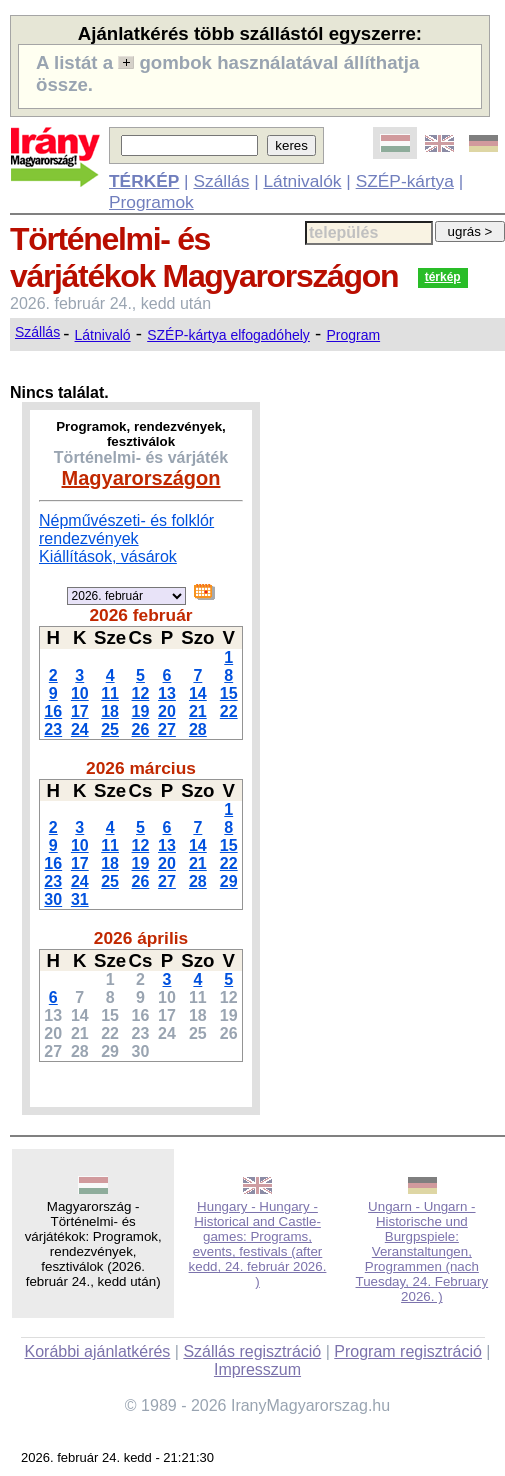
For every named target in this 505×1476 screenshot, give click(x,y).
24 (80, 729)
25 (110, 729)
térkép (443, 277)
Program (353, 335)
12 (141, 693)
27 (167, 729)
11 (110, 693)
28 (198, 729)
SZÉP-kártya (405, 181)
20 (167, 711)
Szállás (221, 181)
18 (110, 711)
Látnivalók (302, 181)
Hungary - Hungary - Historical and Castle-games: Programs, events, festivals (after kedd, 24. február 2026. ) (258, 1244)
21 (198, 711)
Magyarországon (141, 478)
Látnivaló (103, 335)
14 (198, 693)
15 (229, 693)
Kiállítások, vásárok (108, 556)
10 (80, 693)
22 (229, 711)
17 (80, 711)
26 (141, 729)
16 (53, 711)
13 (167, 693)
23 (53, 729)
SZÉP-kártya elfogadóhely (228, 335)
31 (80, 899)
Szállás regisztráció (252, 1351)
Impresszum (257, 1369)
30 (53, 899)
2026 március (141, 768)
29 (229, 881)
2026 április (141, 938)
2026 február (140, 615)
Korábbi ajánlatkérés (97, 1351)
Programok (151, 202)
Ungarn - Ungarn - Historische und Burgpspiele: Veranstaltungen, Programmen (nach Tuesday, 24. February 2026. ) (422, 1251)
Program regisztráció (408, 1351)
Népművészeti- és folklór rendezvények (126, 529)
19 (141, 711)
